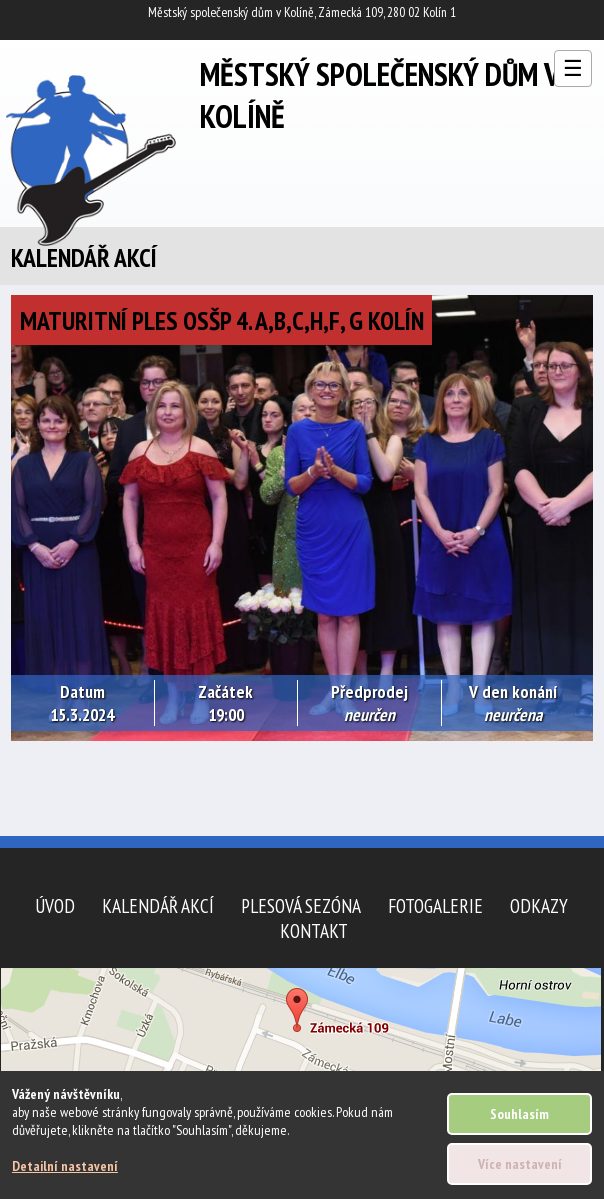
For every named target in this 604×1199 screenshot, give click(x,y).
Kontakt (314, 930)
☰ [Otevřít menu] (573, 68)
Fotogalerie (435, 905)
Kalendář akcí (158, 905)
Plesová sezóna (301, 905)
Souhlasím (519, 1114)
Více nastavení (520, 1164)
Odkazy (539, 905)
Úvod (55, 905)
